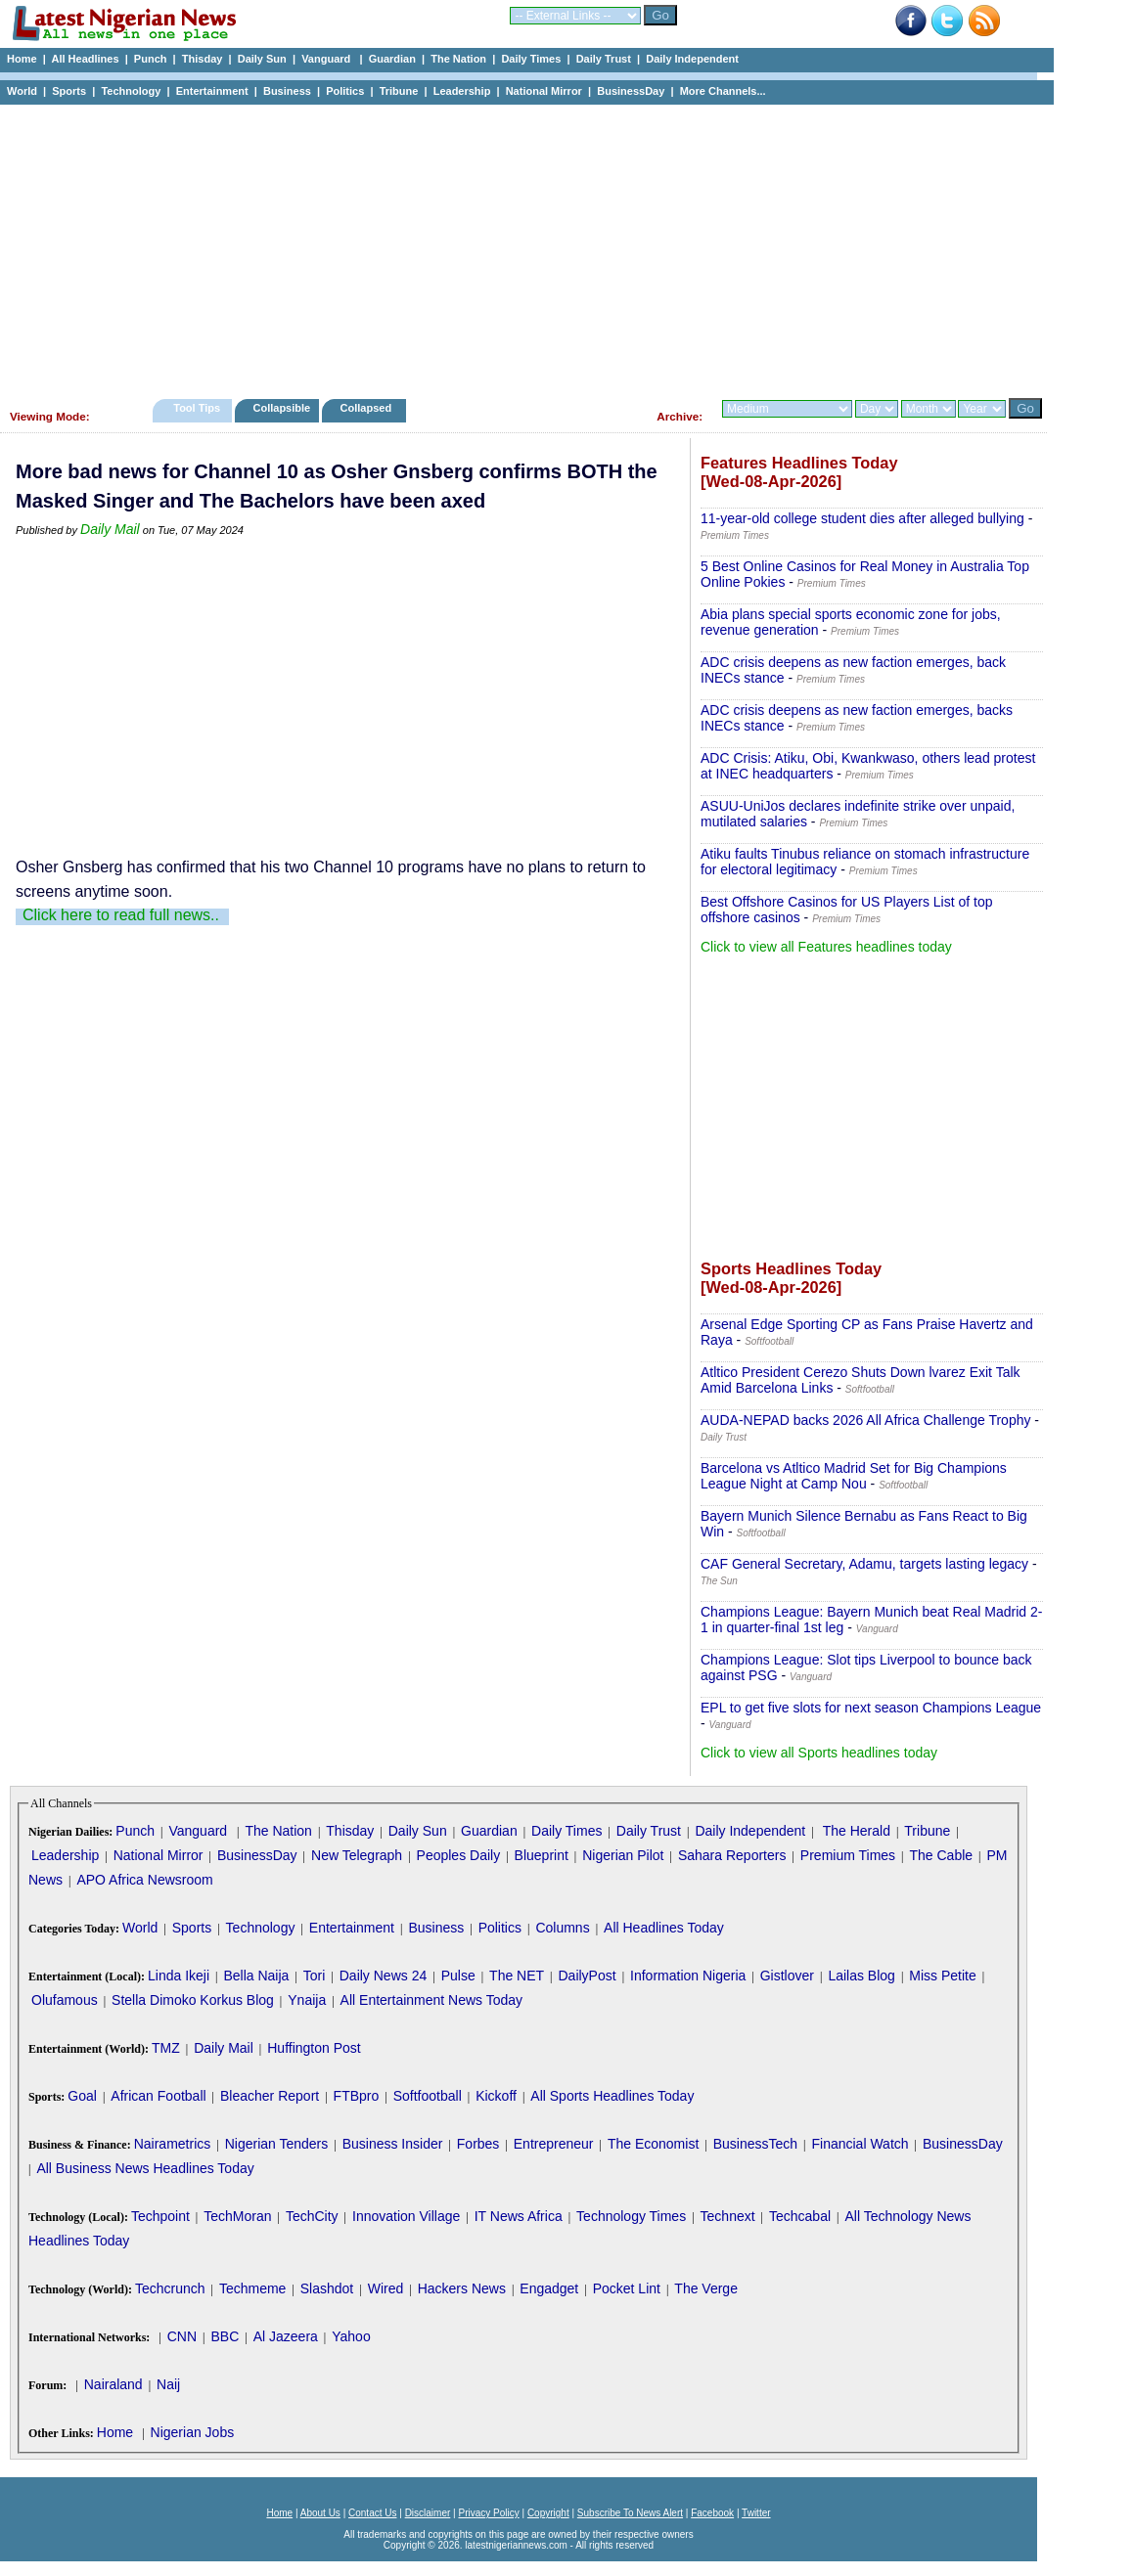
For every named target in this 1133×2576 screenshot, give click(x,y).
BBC (224, 2336)
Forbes (478, 2144)
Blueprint (541, 1855)
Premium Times (847, 1855)
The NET (516, 1975)
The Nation (458, 59)
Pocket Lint (626, 2288)
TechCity (312, 2216)
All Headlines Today (664, 1927)
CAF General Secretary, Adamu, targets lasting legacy (864, 1564)
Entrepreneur (554, 2144)
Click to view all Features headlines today (826, 947)
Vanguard (327, 59)
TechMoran (237, 2216)
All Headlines (84, 59)
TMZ (166, 2048)
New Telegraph (356, 1855)
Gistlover (787, 1975)
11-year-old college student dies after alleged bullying (862, 518)
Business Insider (392, 2144)
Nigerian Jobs (193, 2432)
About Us (320, 2513)
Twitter (756, 2513)
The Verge (706, 2288)
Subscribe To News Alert (630, 2513)
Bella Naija (256, 1975)
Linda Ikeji (178, 1975)
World (22, 91)
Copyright (548, 2513)
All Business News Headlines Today (144, 2168)
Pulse (458, 1975)
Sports (69, 91)
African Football (158, 2096)
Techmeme (252, 2288)
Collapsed (368, 408)
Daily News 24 (383, 1975)
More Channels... (723, 91)
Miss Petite (942, 1975)
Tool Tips (196, 408)
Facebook (712, 2513)
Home (22, 59)
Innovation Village (406, 2216)
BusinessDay (630, 91)
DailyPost (587, 1975)
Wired (386, 2288)
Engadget (549, 2288)
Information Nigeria (688, 1975)
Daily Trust (603, 59)
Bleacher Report (269, 2096)
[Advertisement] (518, 246)
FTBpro (357, 2096)
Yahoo (351, 2336)
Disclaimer (428, 2513)
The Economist (653, 2144)
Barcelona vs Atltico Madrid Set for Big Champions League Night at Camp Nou (854, 1475)
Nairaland (113, 2384)
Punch (150, 59)
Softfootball (427, 2096)
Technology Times (631, 2216)
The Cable (941, 1855)
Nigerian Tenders (277, 2144)
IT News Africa (519, 2216)
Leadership (462, 91)
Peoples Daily (459, 1855)
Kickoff (496, 2096)
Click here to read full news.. (121, 915)
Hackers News (462, 2288)
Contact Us (372, 2513)
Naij (168, 2384)
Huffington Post (313, 2048)
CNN (182, 2336)
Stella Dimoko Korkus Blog (193, 2000)
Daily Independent (692, 59)
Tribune (399, 91)
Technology (130, 91)
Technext (728, 2216)
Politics (345, 91)
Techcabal (800, 2216)
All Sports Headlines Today (612, 2096)
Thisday (202, 59)
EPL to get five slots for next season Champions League (871, 1707)
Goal (82, 2096)
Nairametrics (172, 2144)
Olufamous (64, 2000)
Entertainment (212, 91)
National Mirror (544, 91)
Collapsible (281, 408)
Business (287, 91)
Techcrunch (170, 2288)
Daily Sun (262, 59)
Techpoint (160, 2216)
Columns (562, 1927)
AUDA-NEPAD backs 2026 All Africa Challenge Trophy (865, 1420)
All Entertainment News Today (431, 2000)
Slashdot (326, 2288)
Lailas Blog (861, 1975)
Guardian (392, 59)
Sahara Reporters (732, 1855)
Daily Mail (110, 529)
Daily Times (531, 59)
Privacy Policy (488, 2513)
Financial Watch (859, 2144)
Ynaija (307, 2000)
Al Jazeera (285, 2336)
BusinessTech (755, 2144)
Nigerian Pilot (622, 1855)
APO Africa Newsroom (144, 1880)
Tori (314, 1975)
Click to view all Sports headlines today (819, 1752)
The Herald (856, 1831)
